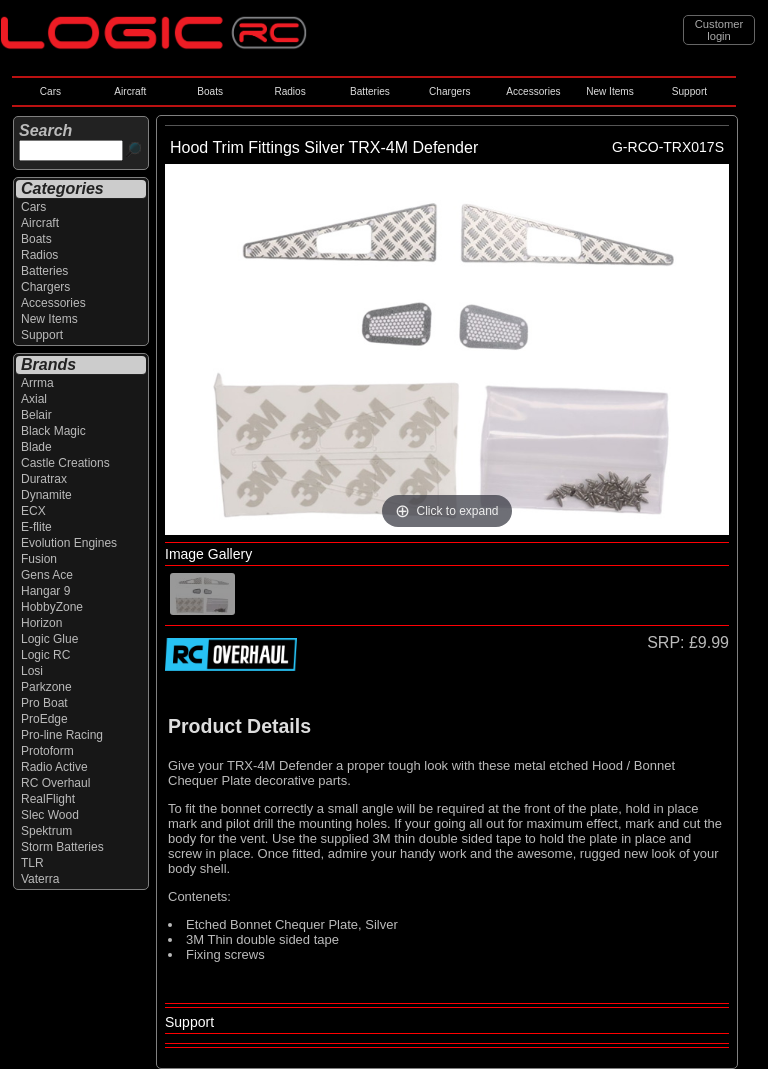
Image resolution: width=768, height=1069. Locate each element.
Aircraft (130, 91)
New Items (610, 91)
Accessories (533, 91)
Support (689, 91)
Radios (289, 91)
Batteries (370, 91)
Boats (210, 91)
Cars (50, 91)
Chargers (449, 91)
